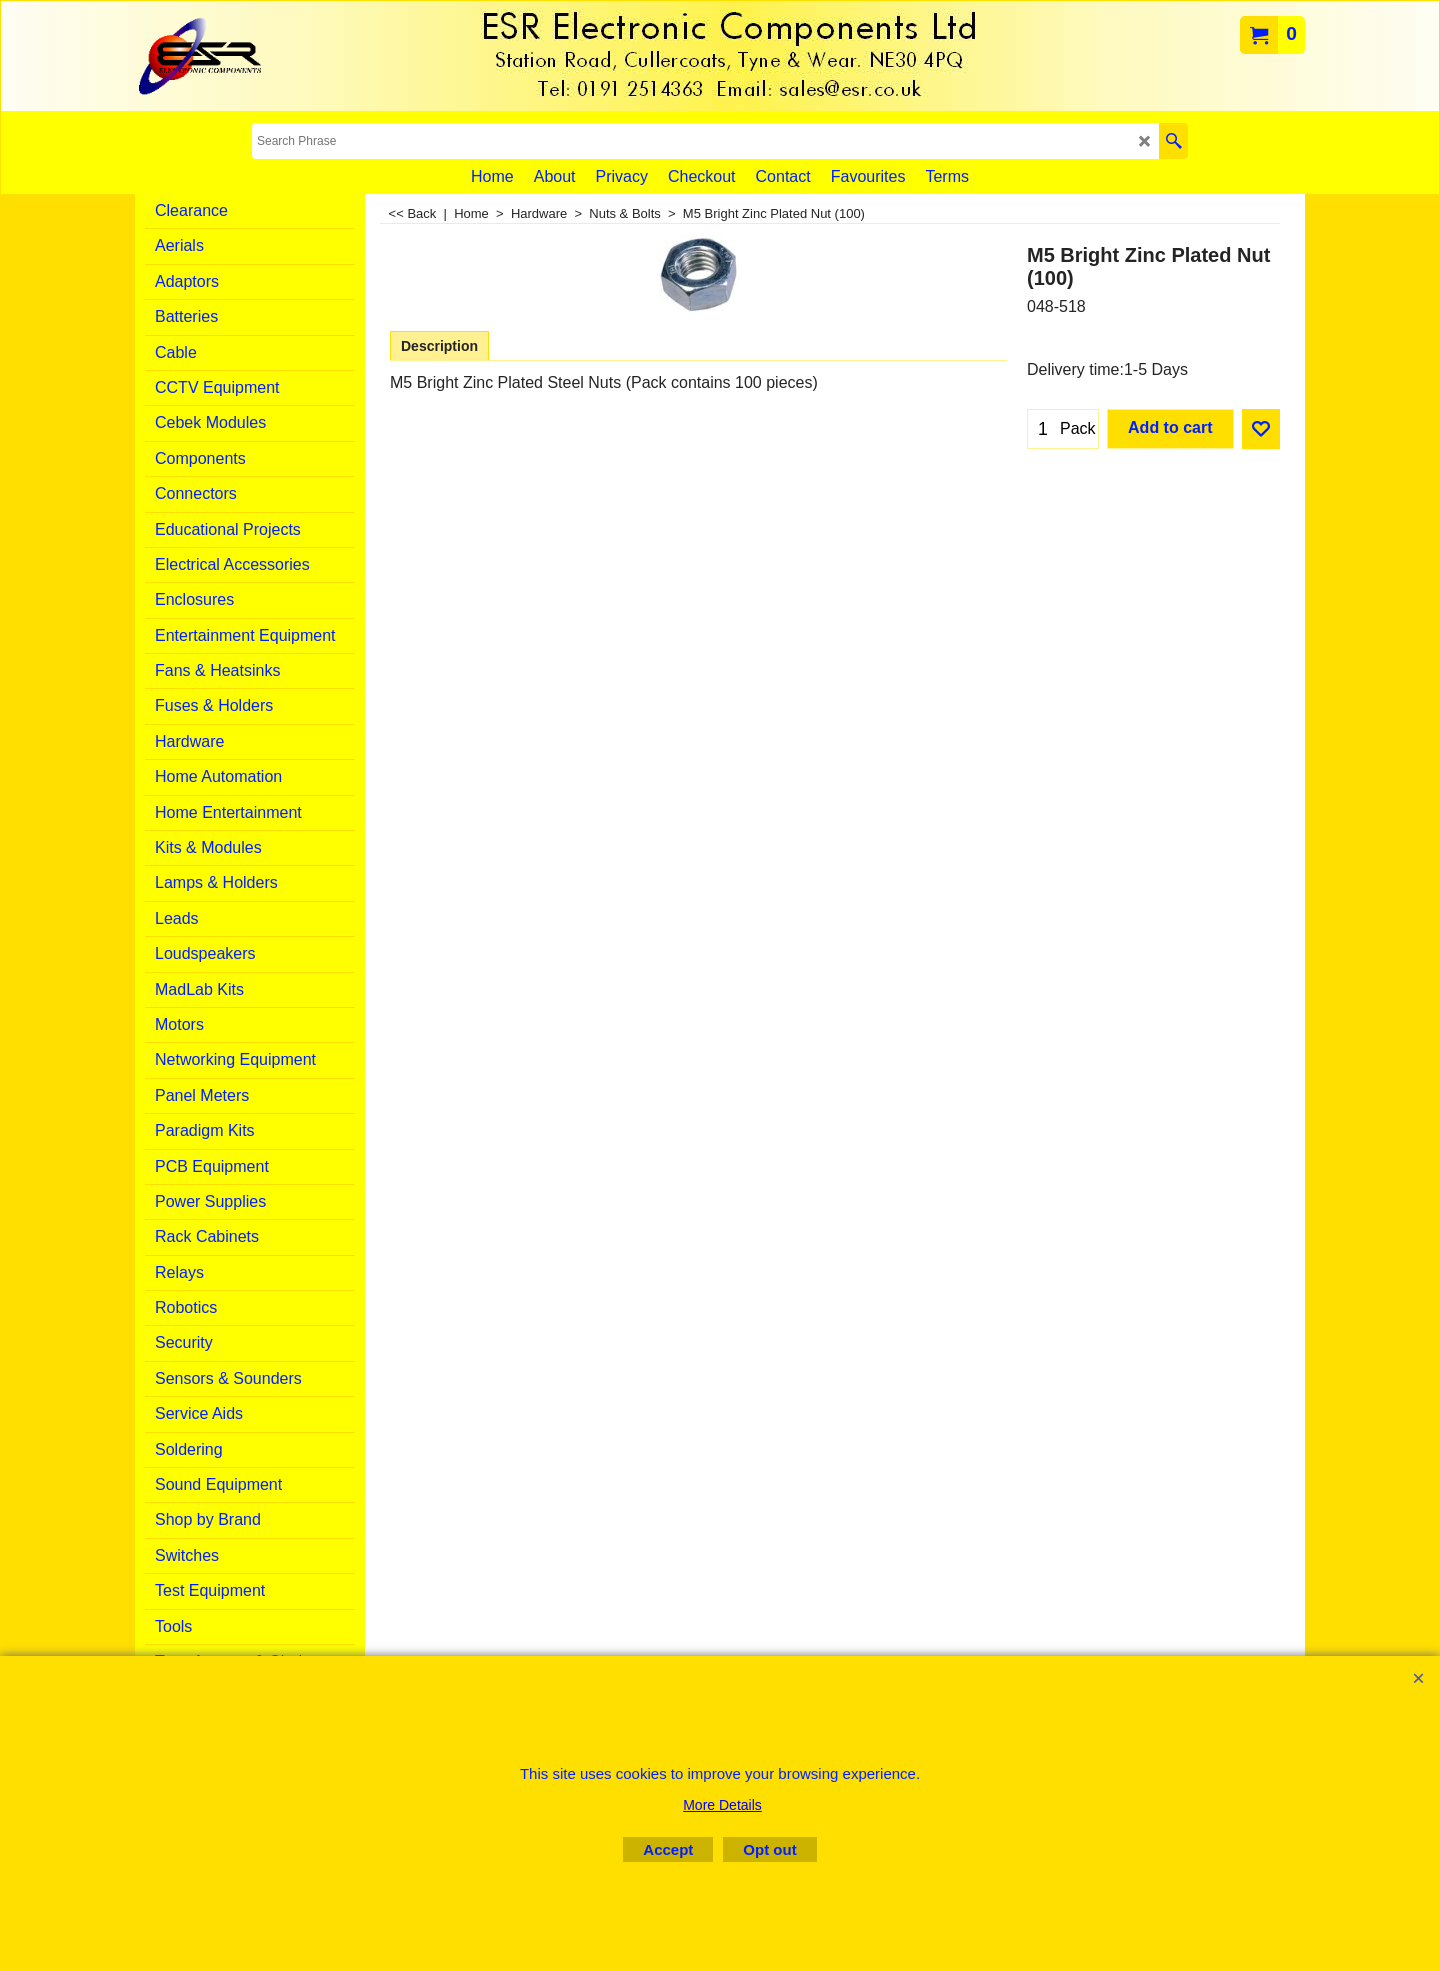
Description (439, 346)
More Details (722, 1805)
